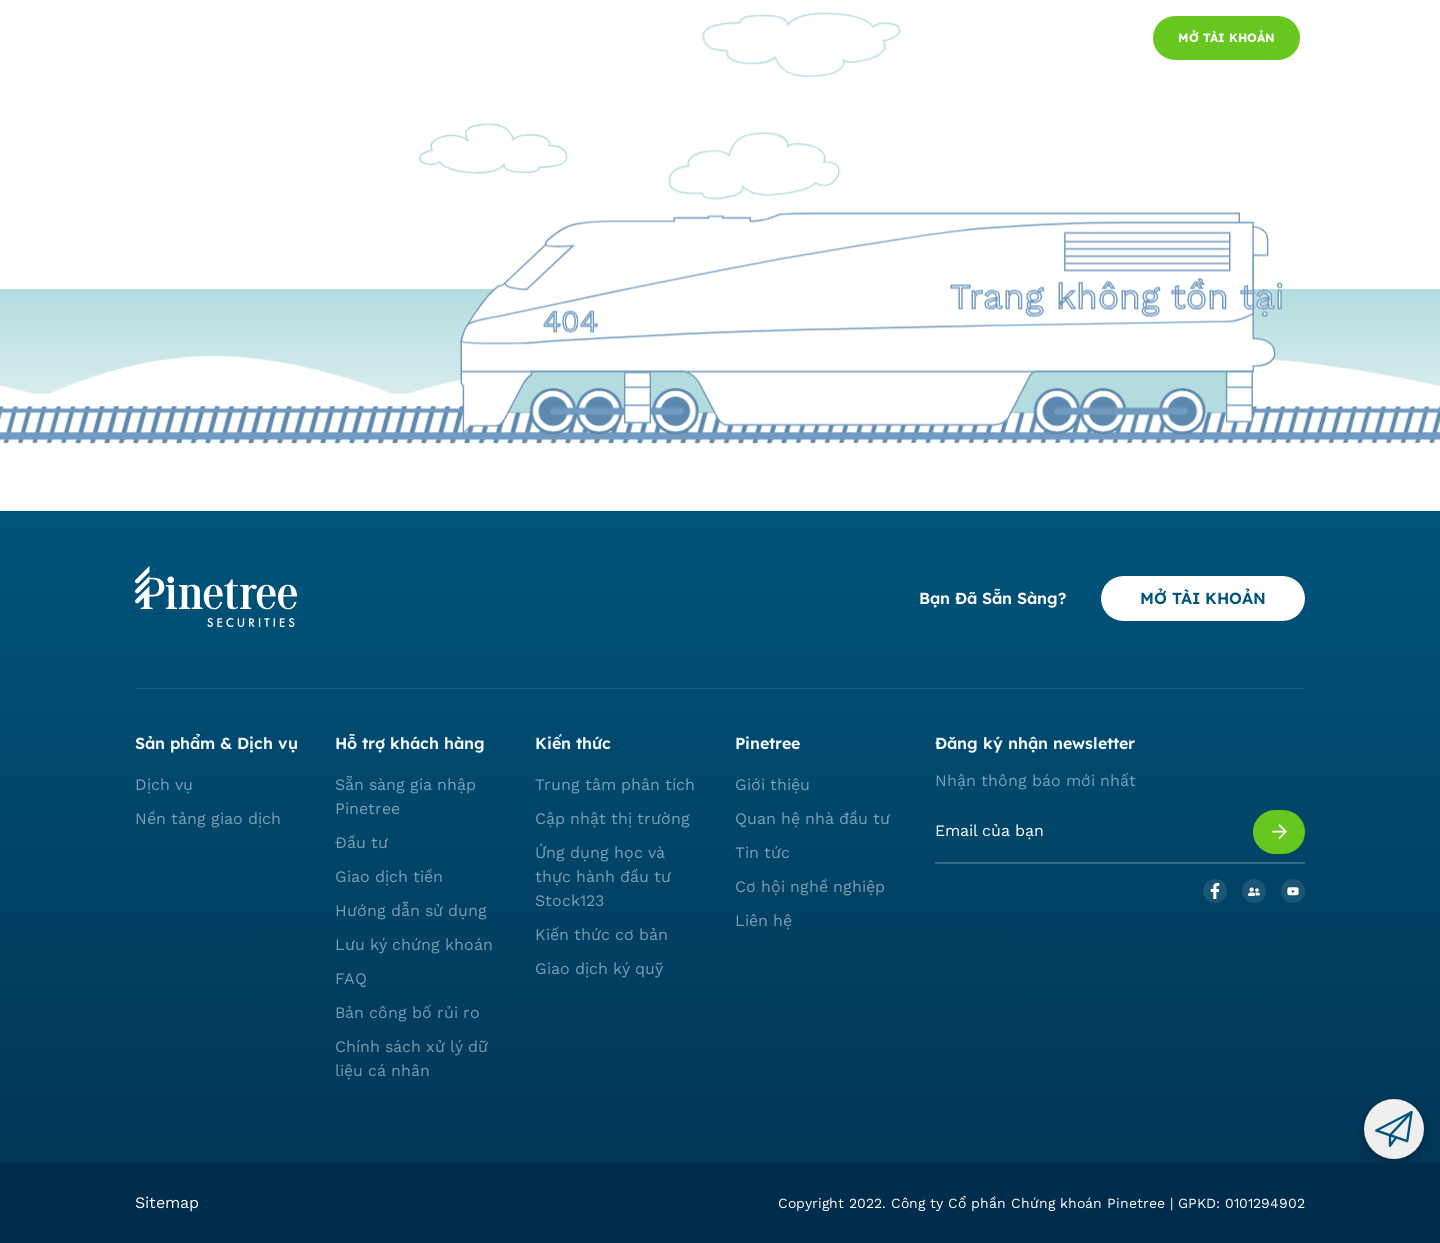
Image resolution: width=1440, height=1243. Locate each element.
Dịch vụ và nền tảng (371, 39)
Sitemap (167, 1202)
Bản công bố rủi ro (407, 1012)
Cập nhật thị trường (612, 818)
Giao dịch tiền (389, 876)
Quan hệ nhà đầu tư (812, 818)
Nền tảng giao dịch (208, 818)
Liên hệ (763, 920)
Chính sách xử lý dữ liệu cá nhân (411, 1058)
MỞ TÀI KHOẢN (1203, 598)
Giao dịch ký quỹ (599, 968)
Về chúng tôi (622, 39)
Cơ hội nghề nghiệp (810, 886)
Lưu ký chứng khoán (414, 944)
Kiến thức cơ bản (601, 934)
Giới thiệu (772, 784)
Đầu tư (361, 842)
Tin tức (762, 852)
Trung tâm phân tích (615, 784)
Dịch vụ (164, 784)
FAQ (351, 978)
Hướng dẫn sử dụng (411, 910)
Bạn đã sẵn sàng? (992, 598)
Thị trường (510, 39)
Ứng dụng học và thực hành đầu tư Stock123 (603, 876)
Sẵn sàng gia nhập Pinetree (405, 796)
